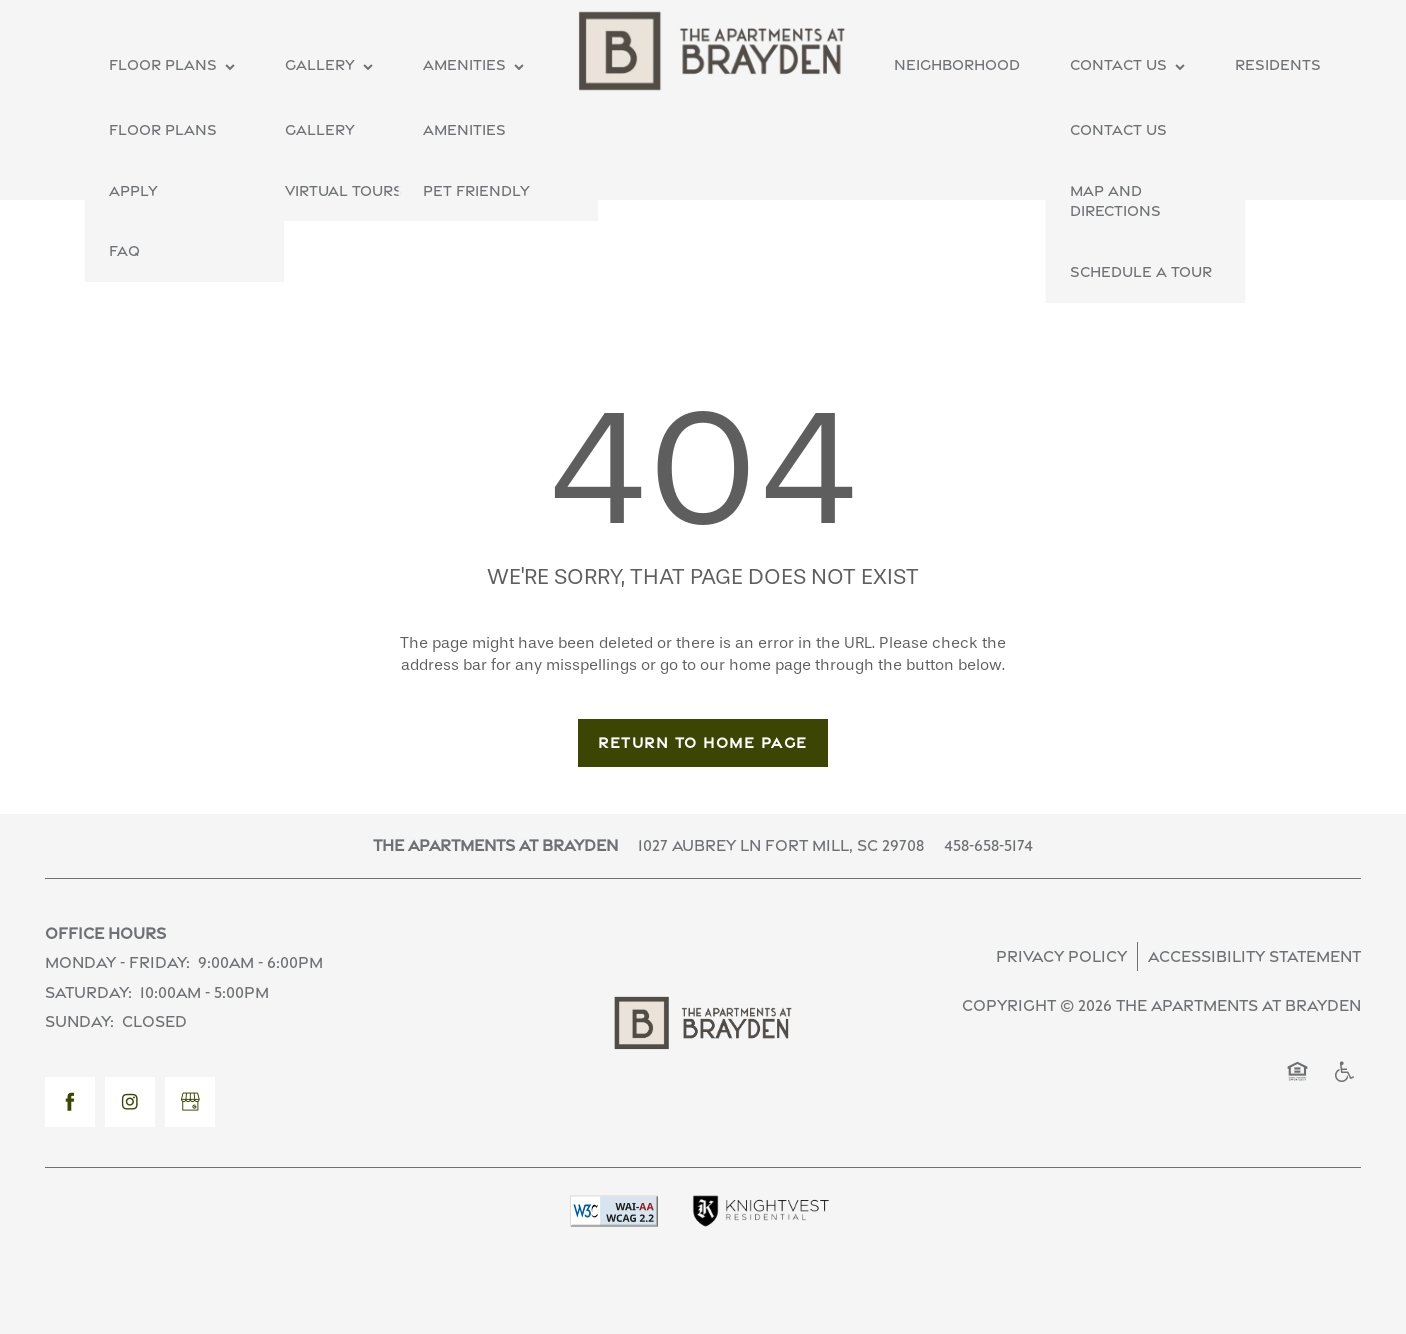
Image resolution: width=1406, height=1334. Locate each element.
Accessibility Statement (1254, 956)
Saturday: (88, 992)
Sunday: (79, 1021)
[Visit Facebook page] (70, 1102)
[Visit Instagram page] (130, 1102)
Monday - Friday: (117, 962)
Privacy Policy (1061, 956)
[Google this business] (190, 1102)
